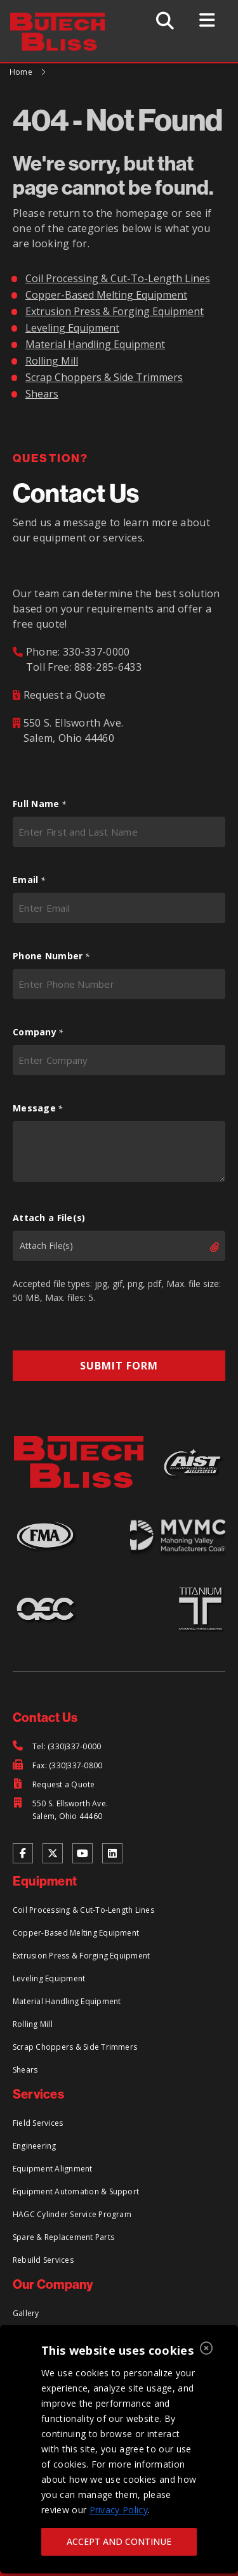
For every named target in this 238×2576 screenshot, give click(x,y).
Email (29, 880)
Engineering (34, 2145)
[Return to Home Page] (64, 20)
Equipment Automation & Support (76, 2191)
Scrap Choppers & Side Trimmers (104, 377)
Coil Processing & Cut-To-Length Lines (117, 278)
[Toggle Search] (165, 21)
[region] (119, 2449)
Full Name (39, 804)
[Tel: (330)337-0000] (57, 1746)
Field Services (38, 2123)
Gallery (26, 2313)
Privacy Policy (118, 2510)
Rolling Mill (51, 361)
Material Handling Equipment (95, 344)
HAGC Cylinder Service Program (72, 2214)
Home (21, 72)
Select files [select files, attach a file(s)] (203, 1247)
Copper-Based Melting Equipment (106, 295)
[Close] (206, 2348)
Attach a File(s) (49, 1218)
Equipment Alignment (53, 2168)
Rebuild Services (43, 2260)
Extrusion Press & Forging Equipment (114, 311)
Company (38, 1032)
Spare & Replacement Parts (63, 2237)
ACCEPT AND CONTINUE (119, 2541)
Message (38, 1108)
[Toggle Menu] (207, 20)
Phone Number (51, 956)
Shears (41, 394)
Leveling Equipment (72, 328)
